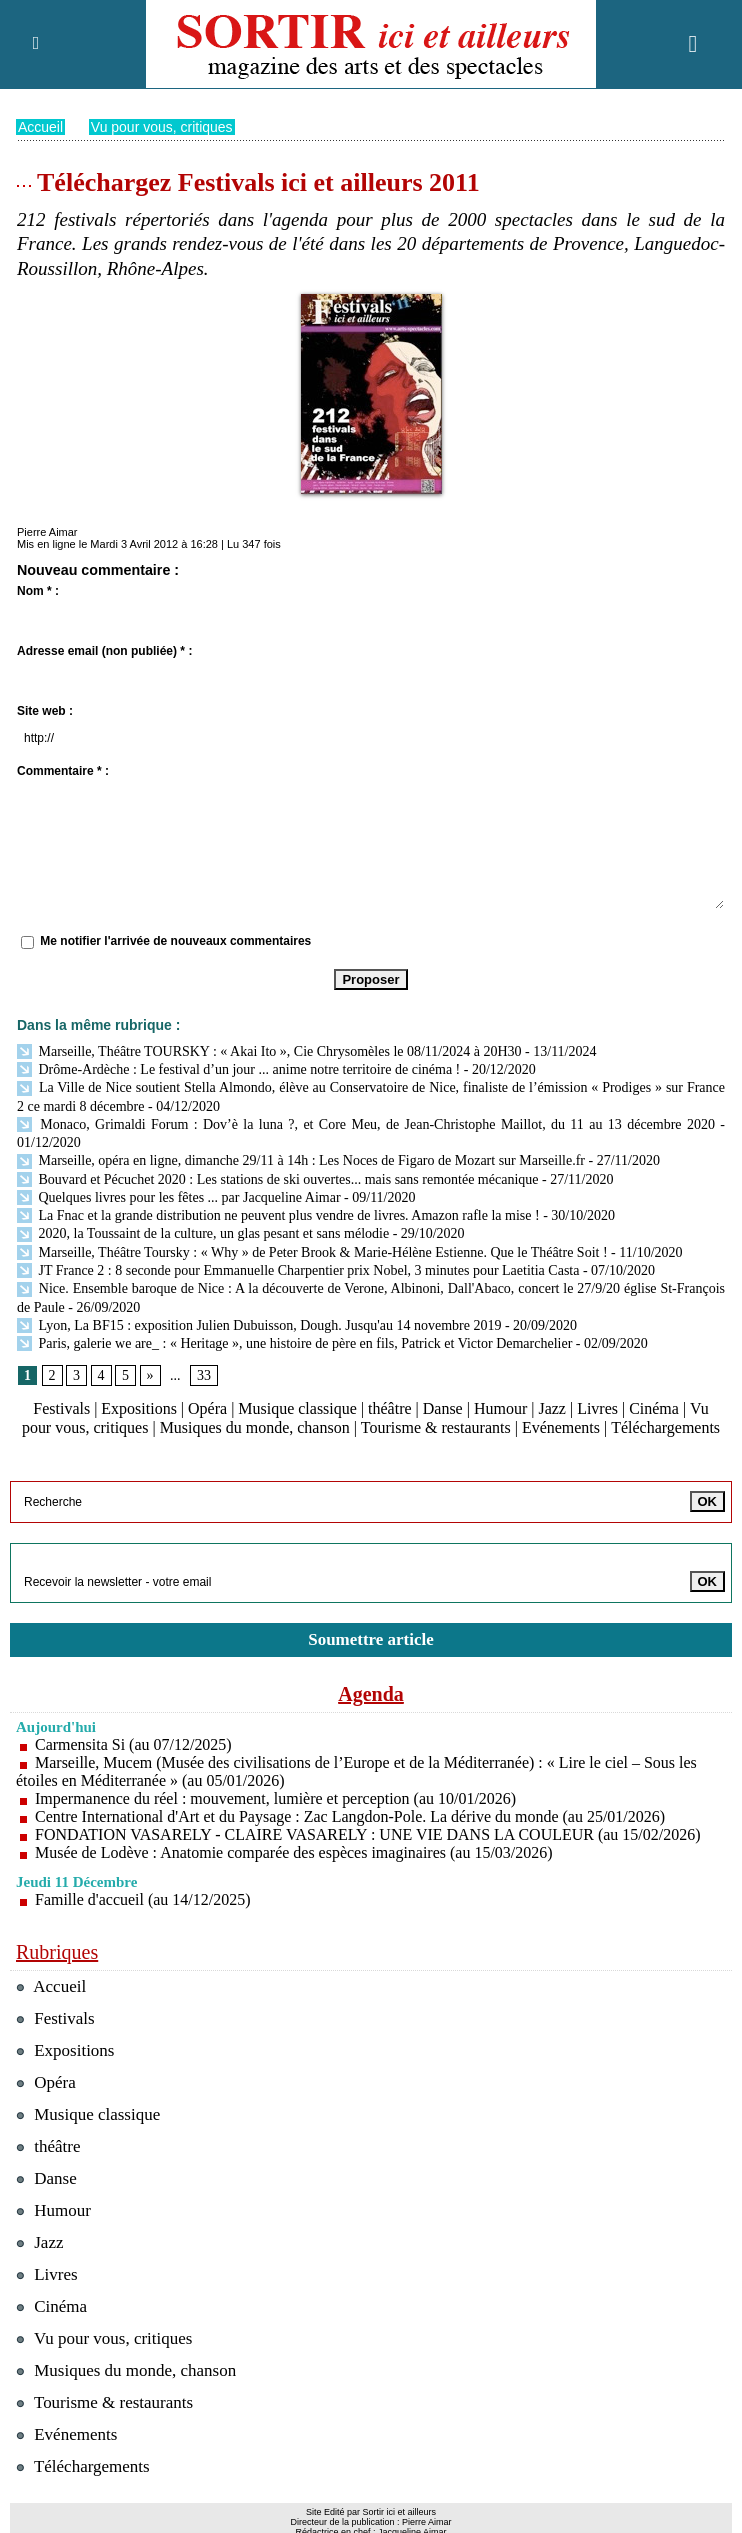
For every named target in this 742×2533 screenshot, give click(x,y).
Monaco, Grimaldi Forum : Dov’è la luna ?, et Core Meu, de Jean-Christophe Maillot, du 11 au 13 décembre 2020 (366, 1123)
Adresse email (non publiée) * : (104, 650)
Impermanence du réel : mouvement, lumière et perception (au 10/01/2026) (276, 1797)
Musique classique (297, 1407)
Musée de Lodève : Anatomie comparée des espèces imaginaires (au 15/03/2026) (294, 1851)
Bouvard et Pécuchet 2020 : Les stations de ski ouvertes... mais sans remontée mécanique (277, 1178)
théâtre (390, 1407)
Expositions (139, 1407)
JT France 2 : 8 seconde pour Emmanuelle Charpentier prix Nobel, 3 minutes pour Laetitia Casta (298, 1269)
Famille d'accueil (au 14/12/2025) (143, 1898)
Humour (500, 1407)
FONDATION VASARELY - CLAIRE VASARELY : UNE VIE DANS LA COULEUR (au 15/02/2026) (368, 1833)
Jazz (553, 1407)
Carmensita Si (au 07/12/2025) (133, 1743)
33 (204, 1374)
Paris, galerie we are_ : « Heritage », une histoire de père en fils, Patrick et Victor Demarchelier (294, 1342)
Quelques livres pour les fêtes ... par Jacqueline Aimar (179, 1196)
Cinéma (655, 1407)
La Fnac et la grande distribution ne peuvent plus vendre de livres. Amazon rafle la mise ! (278, 1214)
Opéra (207, 1407)
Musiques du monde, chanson (255, 1427)
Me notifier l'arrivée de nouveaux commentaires (175, 941)
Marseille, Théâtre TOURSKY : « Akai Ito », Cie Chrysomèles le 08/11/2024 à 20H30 (269, 1050)
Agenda (371, 1693)
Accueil (40, 126)
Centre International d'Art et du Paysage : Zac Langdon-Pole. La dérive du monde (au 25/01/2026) (350, 1815)
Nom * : (38, 590)
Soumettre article (371, 1638)
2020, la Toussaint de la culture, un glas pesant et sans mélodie (203, 1232)
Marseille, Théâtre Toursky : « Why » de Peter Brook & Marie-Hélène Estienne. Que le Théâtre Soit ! (312, 1251)
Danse (443, 1407)
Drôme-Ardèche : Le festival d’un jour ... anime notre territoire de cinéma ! (238, 1068)
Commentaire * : (63, 770)
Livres (597, 1407)
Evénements (561, 1427)
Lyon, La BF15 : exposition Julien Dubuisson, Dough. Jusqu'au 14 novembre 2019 (259, 1324)
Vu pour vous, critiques (162, 126)
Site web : (45, 710)
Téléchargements (665, 1427)
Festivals (61, 1407)
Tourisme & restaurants (436, 1427)
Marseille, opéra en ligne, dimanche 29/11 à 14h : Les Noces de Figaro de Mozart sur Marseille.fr (301, 1159)
